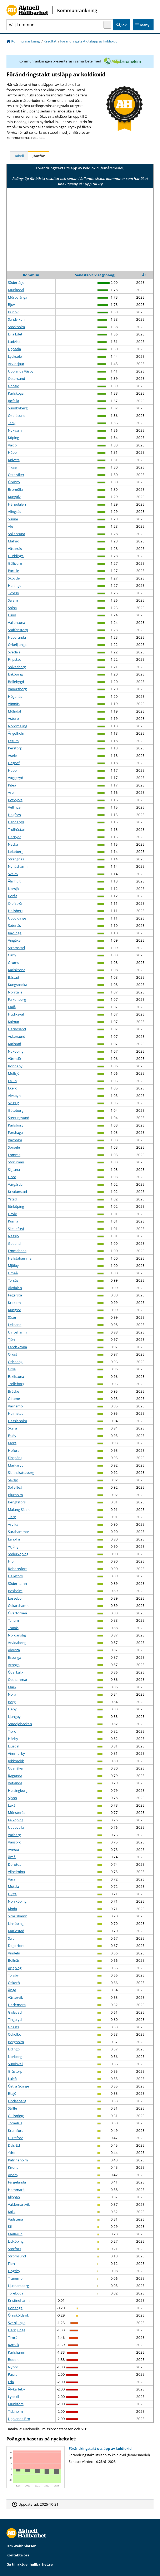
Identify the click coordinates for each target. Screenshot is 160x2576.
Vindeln (14, 1953)
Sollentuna (16, 533)
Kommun (31, 275)
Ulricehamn (17, 1332)
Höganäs (15, 696)
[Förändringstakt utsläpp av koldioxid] (79, 2467)
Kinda (12, 1908)
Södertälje (16, 282)
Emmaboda (17, 1250)
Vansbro (14, 1842)
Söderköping (18, 1554)
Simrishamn (17, 1916)
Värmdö (14, 1058)
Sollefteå (15, 1487)
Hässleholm (17, 1420)
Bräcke (13, 1391)
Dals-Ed (14, 2145)
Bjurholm (15, 1494)
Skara (12, 1428)
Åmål (12, 1856)
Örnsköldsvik (18, 2315)
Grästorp (15, 2071)
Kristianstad (17, 1191)
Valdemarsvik (19, 2204)
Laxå (11, 1805)
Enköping (15, 674)
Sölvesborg (17, 666)
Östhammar (18, 1679)
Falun (12, 1080)
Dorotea (14, 1864)
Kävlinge (14, 933)
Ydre (11, 2152)
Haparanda (17, 637)
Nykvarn (15, 430)
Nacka (13, 844)
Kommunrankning (25, 41)
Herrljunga (16, 2330)
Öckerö (14, 1982)
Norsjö (13, 888)
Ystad (12, 1199)
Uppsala (14, 348)
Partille (13, 570)
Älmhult (14, 881)
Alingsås (14, 511)
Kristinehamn (19, 2300)
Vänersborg (17, 689)
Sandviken (16, 319)
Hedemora (17, 2004)
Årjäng (13, 1546)
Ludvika (14, 341)
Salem (13, 600)
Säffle (12, 2108)
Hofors (13, 1450)
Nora (12, 1694)
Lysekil (13, 2396)
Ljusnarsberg (18, 2285)
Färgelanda (17, 2182)
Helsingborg (18, 1790)
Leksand (14, 1324)
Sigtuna (14, 1169)
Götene (14, 1398)
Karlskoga (16, 393)
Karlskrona (16, 969)
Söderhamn (17, 1583)
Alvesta (14, 1650)
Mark (12, 1687)
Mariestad (16, 1930)
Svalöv (13, 873)
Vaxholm (15, 1140)
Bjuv (11, 304)
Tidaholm (15, 2411)
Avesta (13, 1849)
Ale (10, 526)
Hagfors (14, 814)
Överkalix (15, 1672)
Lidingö (14, 2049)
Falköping (15, 1820)
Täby (11, 422)
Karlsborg (15, 1125)
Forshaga (15, 1132)
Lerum (13, 740)
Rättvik (13, 2344)
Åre (11, 792)
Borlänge (15, 2308)
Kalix (11, 2211)
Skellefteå (16, 1228)
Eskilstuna (16, 1376)
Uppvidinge (17, 918)
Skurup (13, 1102)
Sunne (13, 519)
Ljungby (14, 1716)
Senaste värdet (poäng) (95, 275)
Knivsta (14, 459)
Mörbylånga (17, 297)
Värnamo (15, 1406)
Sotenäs (14, 925)
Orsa (12, 1369)
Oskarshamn (18, 1605)
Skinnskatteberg (21, 1472)
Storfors (14, 2248)
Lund (12, 615)
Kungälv (14, 496)
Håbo (12, 452)
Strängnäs (16, 859)
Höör (12, 1176)
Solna (12, 607)
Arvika (13, 1524)
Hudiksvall (16, 1014)
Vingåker (15, 940)
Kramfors (15, 2130)
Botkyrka (15, 800)
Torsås (13, 1280)
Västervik (15, 1997)
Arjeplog (14, 1967)
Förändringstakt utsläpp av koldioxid (89, 41)
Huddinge (16, 555)
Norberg (15, 2056)
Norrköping (17, 1901)
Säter (12, 1317)
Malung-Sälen (19, 1509)
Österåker (16, 474)
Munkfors (16, 2404)
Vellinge (14, 807)
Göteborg (15, 1110)
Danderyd (16, 822)
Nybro (13, 2367)
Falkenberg (17, 999)
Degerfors (16, 1945)
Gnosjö (13, 386)
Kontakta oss (17, 2555)
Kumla (13, 1221)
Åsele (12, 755)
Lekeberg (15, 851)
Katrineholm (18, 2160)
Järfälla (13, 400)
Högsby (14, 2270)
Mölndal (14, 711)
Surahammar (18, 1531)
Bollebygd (16, 681)
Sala (11, 1938)
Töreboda (15, 2293)
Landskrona (17, 1347)
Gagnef (14, 762)
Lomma (14, 1154)
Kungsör (14, 1309)
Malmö (13, 541)
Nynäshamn (18, 866)
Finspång (15, 1457)
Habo (12, 770)
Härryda (14, 836)
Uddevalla (16, 1827)
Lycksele (15, 356)
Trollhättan (16, 829)
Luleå (12, 2078)
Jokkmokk (16, 1760)
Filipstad (14, 659)
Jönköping (16, 1206)
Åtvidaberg (17, 1642)
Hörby (13, 1738)
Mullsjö (13, 1073)
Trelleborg (16, 1383)
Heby (12, 1709)
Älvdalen (15, 1287)
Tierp (12, 1516)
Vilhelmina (16, 1871)
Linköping (16, 1923)
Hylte (12, 1894)
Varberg (14, 1834)
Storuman (16, 1162)
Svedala (14, 652)
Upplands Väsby (21, 371)
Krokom (14, 1302)
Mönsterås (16, 1812)
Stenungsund (18, 1117)
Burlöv (13, 312)
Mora (12, 1443)
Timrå (12, 2337)
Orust (12, 1354)
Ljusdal (13, 1746)
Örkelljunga (17, 644)
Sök (124, 25)
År (144, 275)
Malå (12, 1006)
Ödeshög (15, 1361)
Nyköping (15, 1051)
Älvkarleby (16, 2389)
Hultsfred (15, 2137)
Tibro (12, 1731)
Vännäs (14, 703)
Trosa (12, 467)
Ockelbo (14, 2034)
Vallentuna (16, 622)
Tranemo (15, 2278)
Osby (12, 955)
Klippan (14, 2197)
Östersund (16, 378)
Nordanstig (17, 1635)
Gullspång (16, 2115)
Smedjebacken (20, 1723)
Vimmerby (16, 1753)
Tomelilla (15, 2123)
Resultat (50, 41)
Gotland (14, 1243)
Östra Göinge (18, 2086)
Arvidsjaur (16, 363)
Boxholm (15, 1590)
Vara (11, 1879)
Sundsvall (15, 2063)
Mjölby (13, 1265)
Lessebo (14, 1598)
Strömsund (17, 2256)
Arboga (14, 1664)
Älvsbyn (14, 1095)
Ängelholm (16, 733)
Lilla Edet (15, 334)
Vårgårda (15, 1184)
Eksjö (12, 2093)
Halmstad (16, 1413)
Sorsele (14, 1147)
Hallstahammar (20, 1258)
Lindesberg (17, 2101)
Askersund (16, 1036)
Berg (12, 1701)
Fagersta (15, 1295)
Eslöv (12, 1435)
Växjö (12, 445)
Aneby (13, 2174)
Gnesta (13, 2027)
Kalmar (13, 1021)
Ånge (12, 1990)
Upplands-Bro (19, 2418)
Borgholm (16, 2041)
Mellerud (15, 2234)
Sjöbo (12, 1797)
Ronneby (15, 1066)
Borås (12, 896)
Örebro (14, 482)
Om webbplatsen (21, 2546)
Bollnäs (14, 1960)
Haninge (14, 585)
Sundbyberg (18, 408)
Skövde (14, 578)
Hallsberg (15, 910)
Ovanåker (16, 1768)
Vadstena (15, 2219)
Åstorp (13, 718)
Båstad (13, 977)
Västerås (15, 548)
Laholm (14, 1539)
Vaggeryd (15, 777)
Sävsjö (13, 1480)
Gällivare (15, 563)
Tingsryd (15, 2019)
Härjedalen (17, 504)
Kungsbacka (17, 984)
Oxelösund (16, 415)
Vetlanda (15, 1783)
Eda (11, 2381)
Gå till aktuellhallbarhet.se (29, 2564)
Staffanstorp (18, 629)
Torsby (13, 1975)
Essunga (14, 1657)
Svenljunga (16, 2322)
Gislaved (15, 2012)
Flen (11, 2263)
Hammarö (16, 2189)
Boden (13, 2359)
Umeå (13, 1273)
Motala (13, 1886)
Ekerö (12, 1088)
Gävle (12, 1213)
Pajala (12, 2374)
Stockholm (16, 326)
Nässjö (13, 1236)
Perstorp (15, 748)
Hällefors (15, 1576)
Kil (10, 2226)
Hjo (11, 1561)
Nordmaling (17, 726)
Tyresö (13, 593)
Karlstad (14, 1043)
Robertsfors (17, 1568)
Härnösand (17, 1029)
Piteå (12, 785)
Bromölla (15, 489)
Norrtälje (15, 992)
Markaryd (16, 1465)
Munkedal (16, 289)
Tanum (13, 1620)
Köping (13, 437)
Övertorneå (17, 1613)
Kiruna (13, 2167)
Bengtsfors (17, 1502)
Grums (13, 962)
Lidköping (16, 2241)
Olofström (16, 903)
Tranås (13, 1627)
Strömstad (16, 947)
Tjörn (12, 1339)
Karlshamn (16, 2352)
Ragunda (15, 1775)
